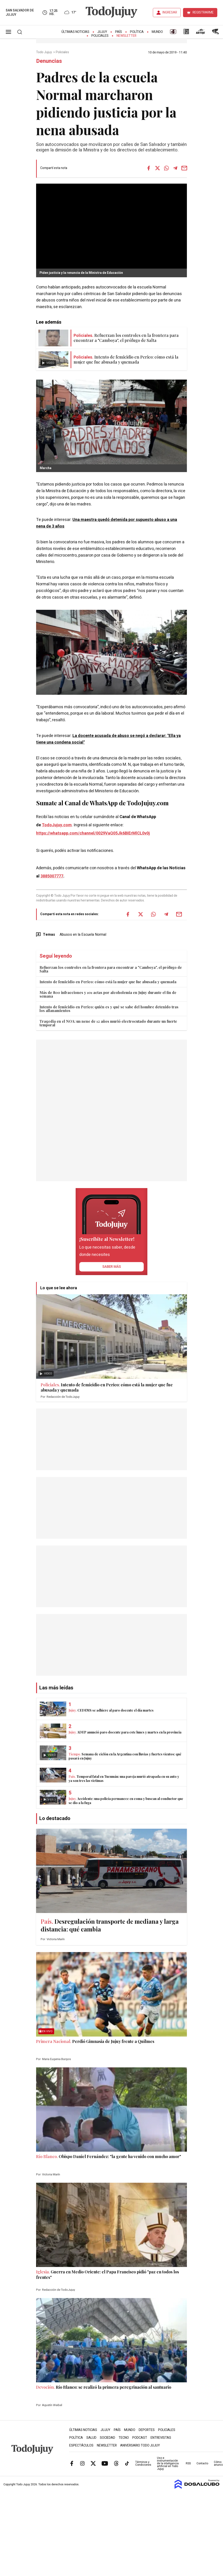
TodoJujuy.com (57, 825)
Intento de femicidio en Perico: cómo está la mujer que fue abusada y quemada (108, 981)
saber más (111, 1267)
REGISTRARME (203, 12)
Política (137, 31)
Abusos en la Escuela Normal (83, 934)
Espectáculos (81, 2445)
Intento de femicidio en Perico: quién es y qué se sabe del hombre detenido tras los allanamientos (109, 1008)
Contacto (202, 2463)
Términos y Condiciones (143, 2463)
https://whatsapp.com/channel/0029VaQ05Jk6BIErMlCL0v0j (93, 833)
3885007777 (51, 876)
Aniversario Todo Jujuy (140, 2445)
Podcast (139, 2437)
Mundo (157, 31)
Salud (91, 2437)
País (118, 31)
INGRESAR (169, 12)
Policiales (100, 35)
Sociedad (107, 2437)
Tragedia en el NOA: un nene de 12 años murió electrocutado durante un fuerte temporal (108, 1023)
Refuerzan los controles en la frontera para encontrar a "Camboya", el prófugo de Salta (111, 969)
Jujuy (102, 31)
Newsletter (126, 35)
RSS (188, 2463)
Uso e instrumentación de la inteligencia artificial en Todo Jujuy (168, 2463)
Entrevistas (161, 2437)
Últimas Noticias (75, 31)
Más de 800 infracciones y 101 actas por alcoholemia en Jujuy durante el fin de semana (108, 994)
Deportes (147, 2430)
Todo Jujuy (44, 52)
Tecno (124, 2437)
